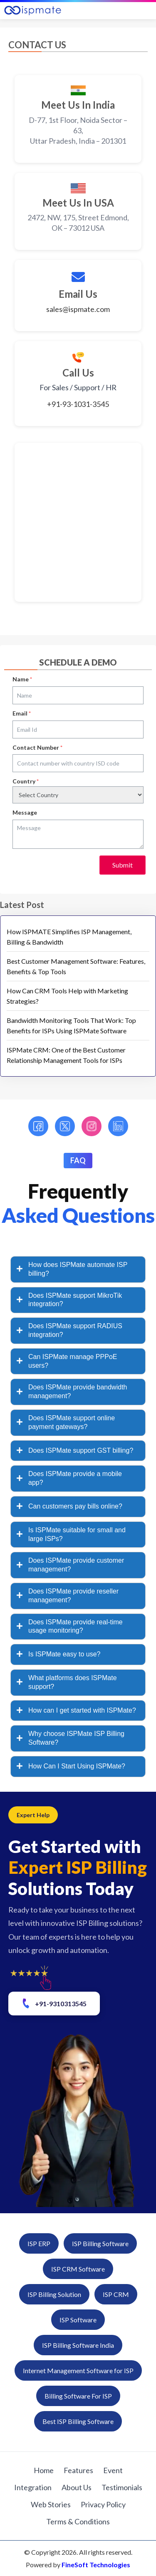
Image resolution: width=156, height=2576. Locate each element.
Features (78, 2470)
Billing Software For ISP (78, 2396)
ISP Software (78, 2320)
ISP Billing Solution (54, 2294)
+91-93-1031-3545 (78, 404)
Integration (33, 2487)
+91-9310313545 (53, 2003)
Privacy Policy (103, 2504)
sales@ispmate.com (78, 309)
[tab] (78, 1269)
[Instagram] (92, 1126)
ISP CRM (116, 2294)
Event (113, 2470)
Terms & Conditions (78, 2521)
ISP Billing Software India (78, 2345)
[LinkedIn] (118, 1126)
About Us (77, 2487)
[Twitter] (65, 1126)
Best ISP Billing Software (78, 2421)
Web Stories (51, 2504)
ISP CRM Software (78, 2269)
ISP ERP (38, 2243)
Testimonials (122, 2487)
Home (44, 2470)
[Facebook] (38, 1126)
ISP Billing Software (100, 2243)
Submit (122, 865)
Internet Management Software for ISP (78, 2370)
